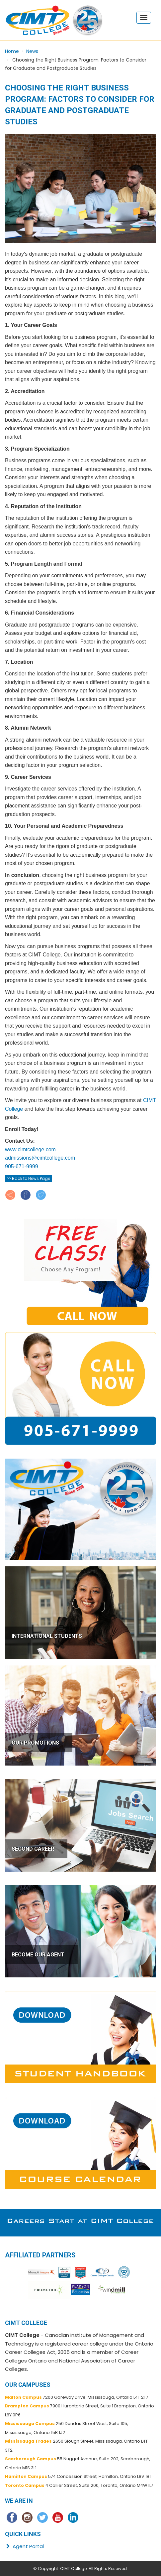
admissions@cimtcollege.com (40, 1158)
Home (12, 51)
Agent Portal (24, 2546)
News (32, 51)
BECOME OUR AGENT (38, 1954)
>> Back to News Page (28, 1178)
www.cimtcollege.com (30, 1149)
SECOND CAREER (33, 1849)
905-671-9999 (21, 1166)
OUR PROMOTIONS (35, 1743)
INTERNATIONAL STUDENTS (47, 1636)
